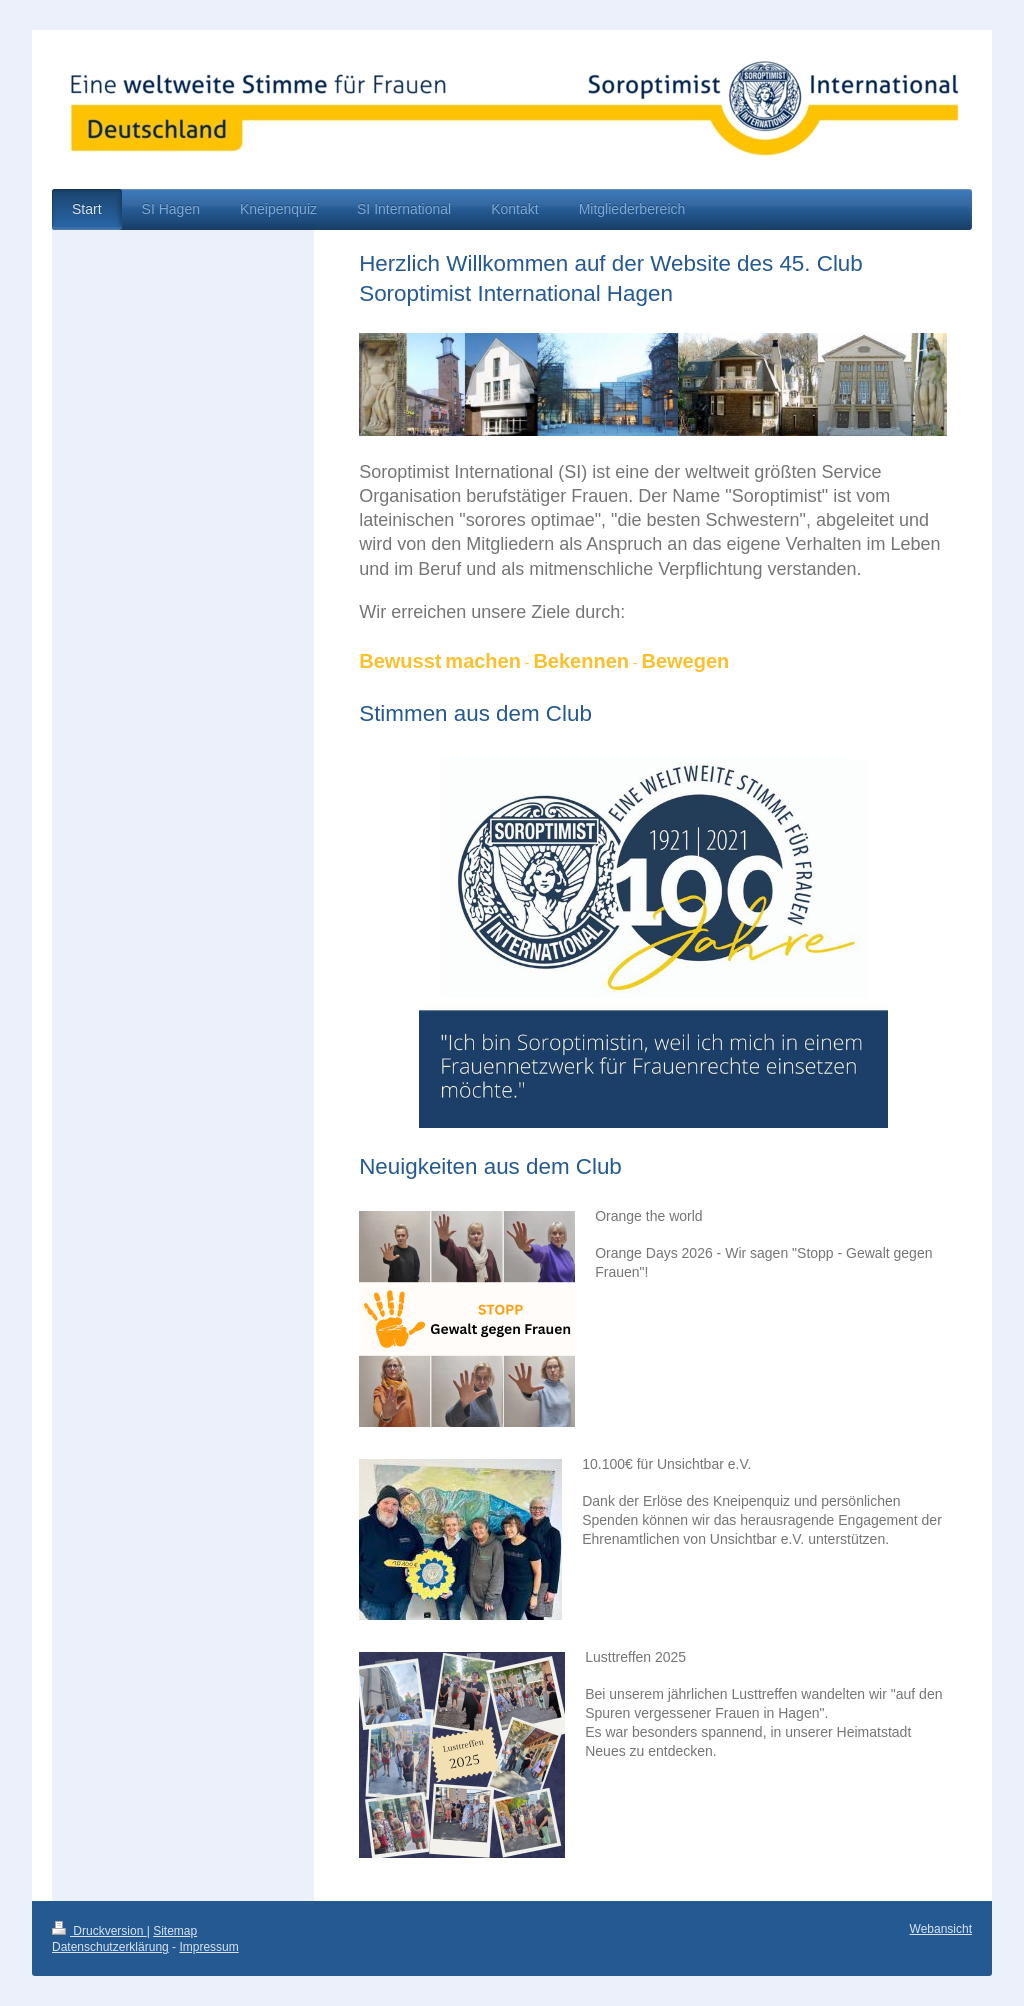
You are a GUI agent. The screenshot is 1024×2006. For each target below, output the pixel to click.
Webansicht (941, 1929)
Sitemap (175, 1931)
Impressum (208, 1947)
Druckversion (99, 1931)
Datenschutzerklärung (110, 1947)
